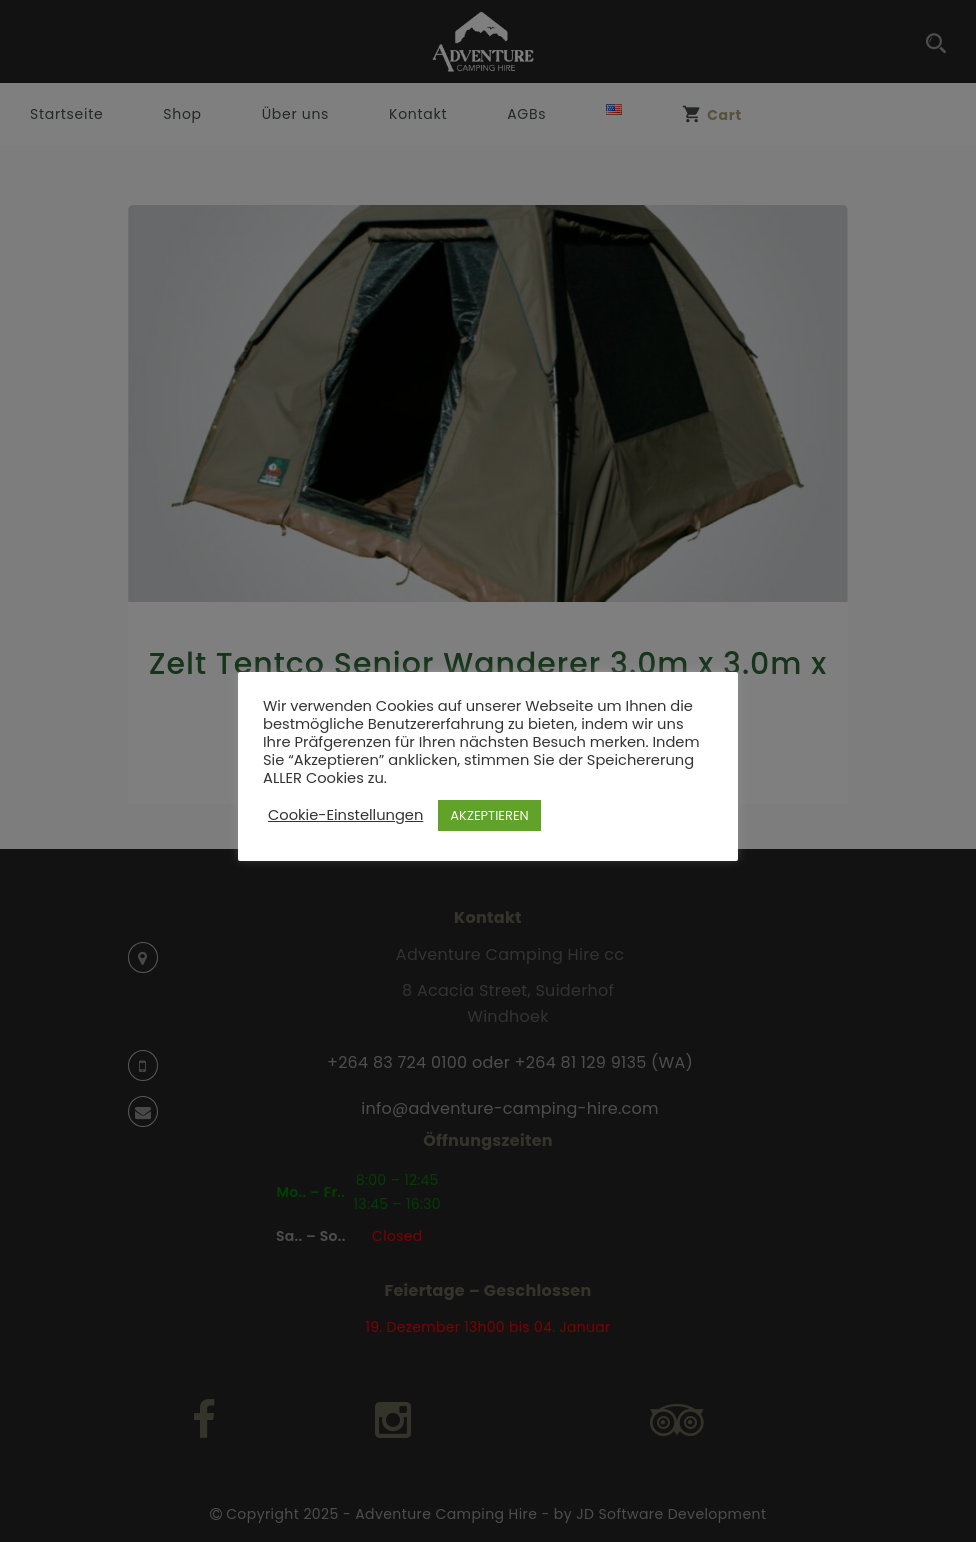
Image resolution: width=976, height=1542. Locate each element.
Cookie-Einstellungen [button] (345, 815)
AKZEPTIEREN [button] (489, 815)
